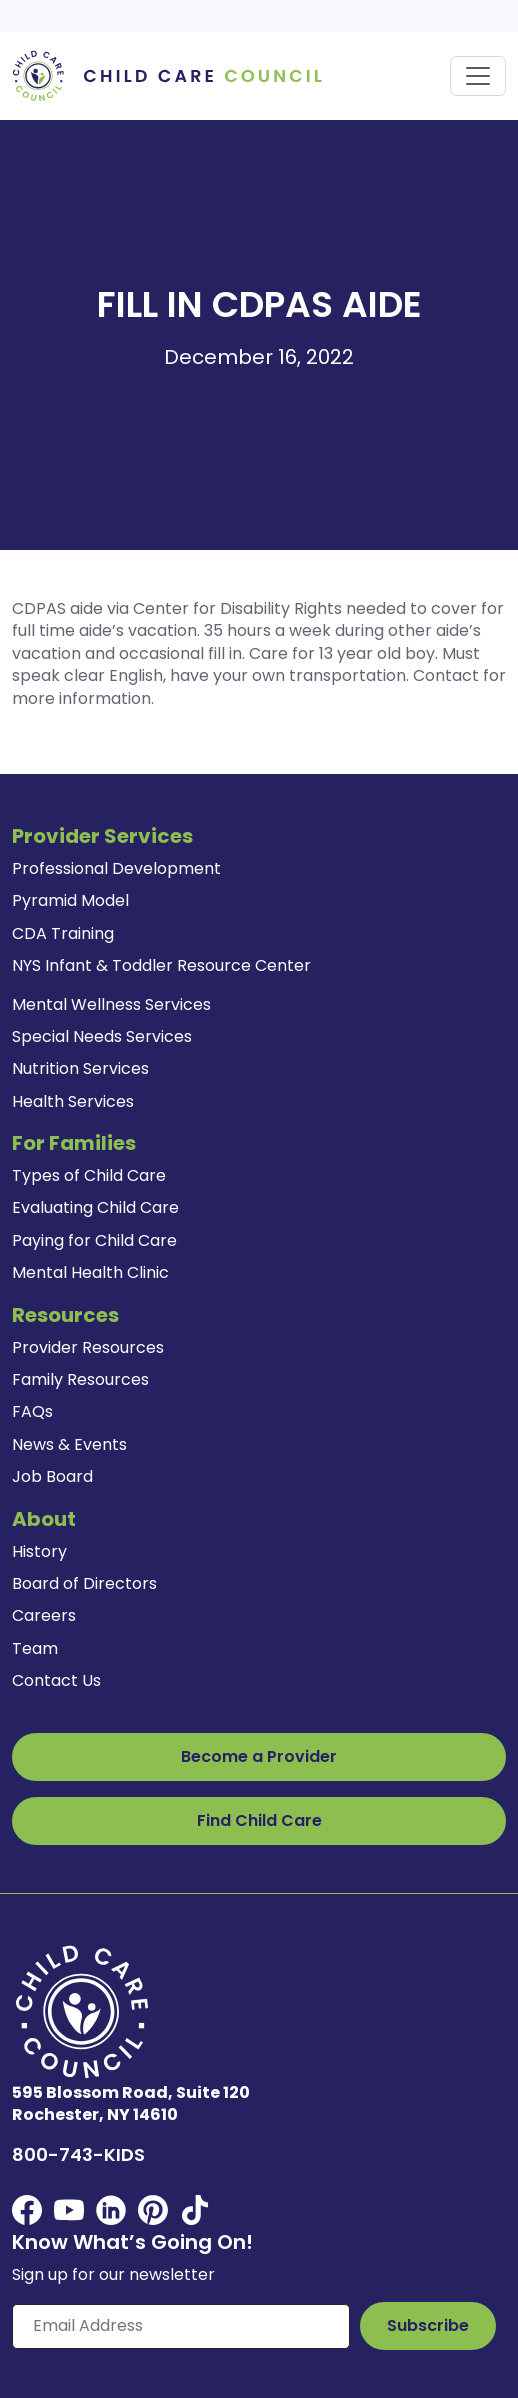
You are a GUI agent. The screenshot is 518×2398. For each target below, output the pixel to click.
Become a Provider (259, 1756)
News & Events (69, 1444)
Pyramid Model (70, 900)
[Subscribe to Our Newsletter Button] (428, 2326)
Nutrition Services (80, 1068)
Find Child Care (259, 1820)
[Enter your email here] (181, 2326)
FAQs (32, 1411)
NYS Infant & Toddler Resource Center (161, 965)
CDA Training (63, 933)
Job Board (52, 1476)
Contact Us (56, 1680)
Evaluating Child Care (95, 1207)
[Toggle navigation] (478, 76)
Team (35, 1648)
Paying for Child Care (94, 1240)
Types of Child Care (89, 1175)
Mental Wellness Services (111, 1004)
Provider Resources (88, 1347)
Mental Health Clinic (90, 1272)
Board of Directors (84, 1583)
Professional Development (116, 868)
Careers (44, 1615)
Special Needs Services (102, 1036)
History (39, 1551)
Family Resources (80, 1379)
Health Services (73, 1101)
